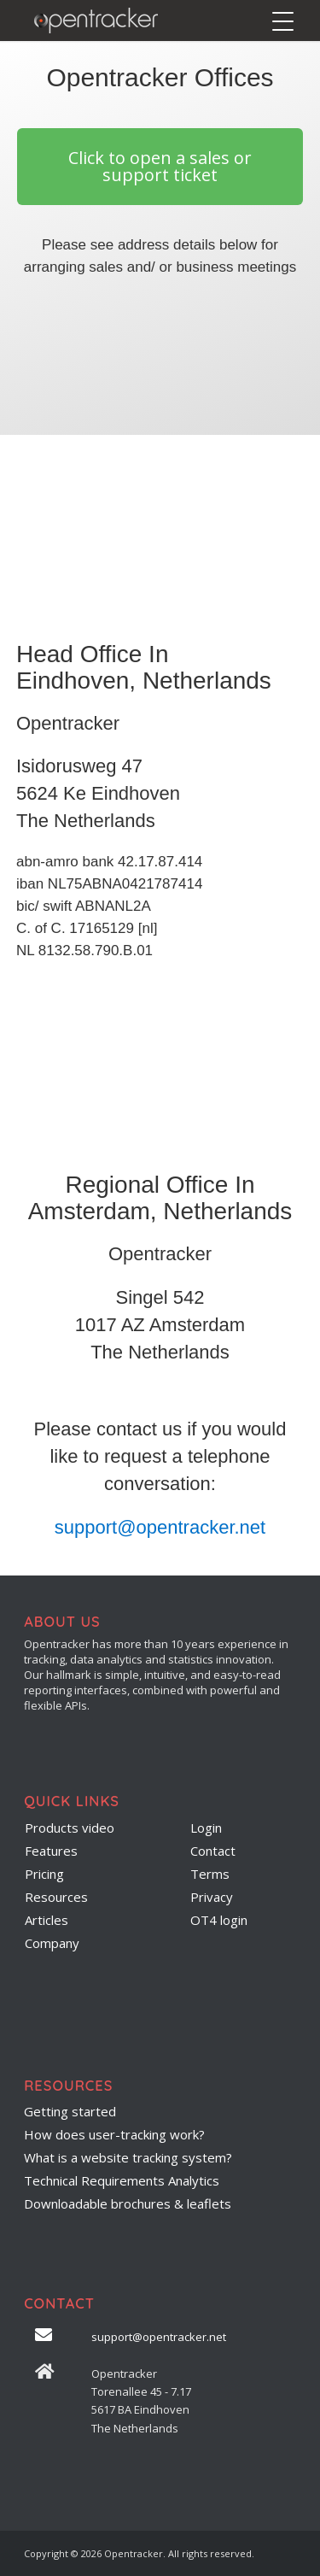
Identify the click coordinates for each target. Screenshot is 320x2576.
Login (206, 1827)
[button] (160, 166)
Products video (69, 1827)
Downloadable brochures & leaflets (127, 2203)
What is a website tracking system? (128, 2157)
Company (52, 1942)
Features (51, 1850)
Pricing (44, 1873)
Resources (56, 1896)
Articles (46, 1919)
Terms (210, 1873)
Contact (213, 1850)
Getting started (70, 2111)
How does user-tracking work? (114, 2134)
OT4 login (218, 1919)
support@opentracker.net (160, 1527)
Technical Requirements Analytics (121, 2180)
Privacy (211, 1896)
